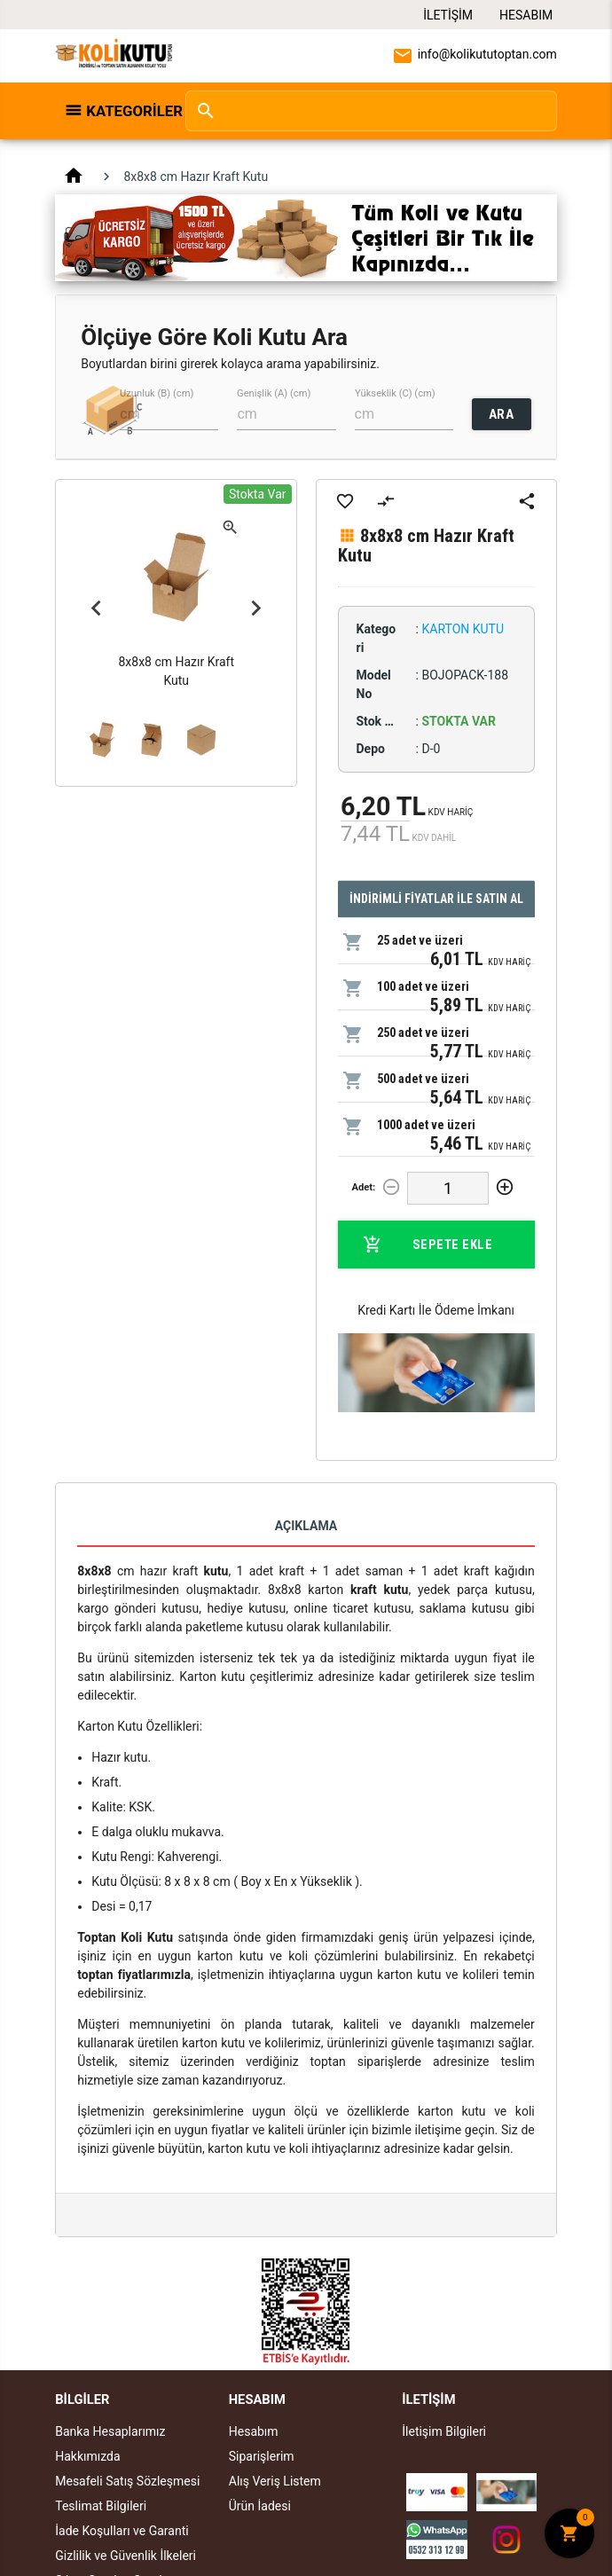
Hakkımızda (87, 2456)
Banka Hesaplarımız (110, 2431)
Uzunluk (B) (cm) (156, 392)
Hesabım (526, 15)
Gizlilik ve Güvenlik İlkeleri (125, 2556)
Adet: (363, 1187)
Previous (95, 607)
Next (256, 607)
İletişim (448, 15)
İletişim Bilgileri (444, 2431)
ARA (501, 414)
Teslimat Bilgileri (100, 2506)
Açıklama (306, 1526)
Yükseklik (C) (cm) (395, 392)
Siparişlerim (261, 2456)
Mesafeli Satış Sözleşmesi (127, 2481)
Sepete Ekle (428, 1244)
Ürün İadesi (260, 2506)
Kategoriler (126, 111)
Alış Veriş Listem (275, 2481)
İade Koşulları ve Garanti (121, 2531)
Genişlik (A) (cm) (273, 392)
